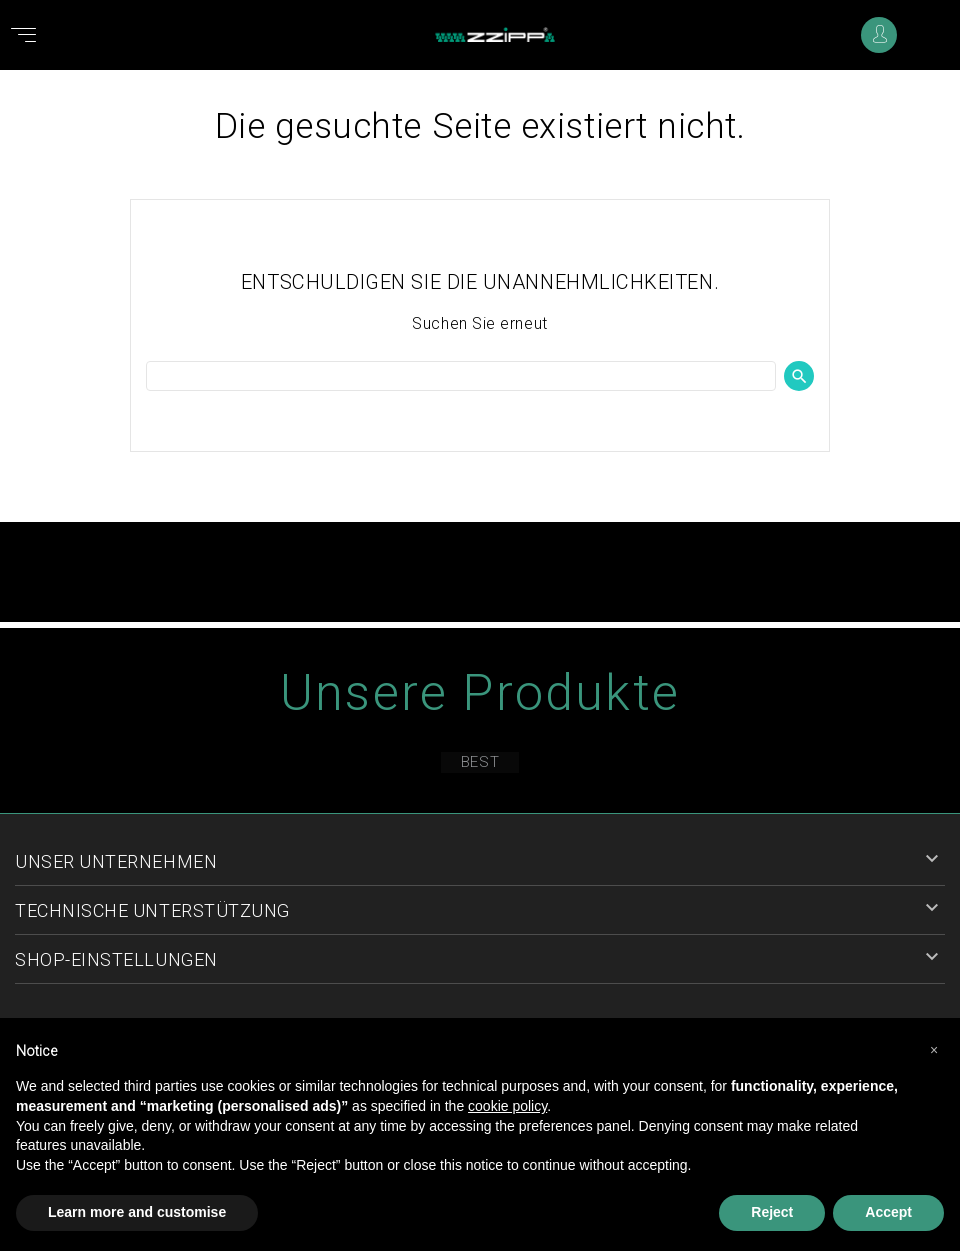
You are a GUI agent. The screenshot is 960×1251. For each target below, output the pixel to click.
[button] (934, 1050)
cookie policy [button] (507, 1106)
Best (480, 762)
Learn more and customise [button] (137, 1212)
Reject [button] (772, 1212)
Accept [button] (888, 1212)
